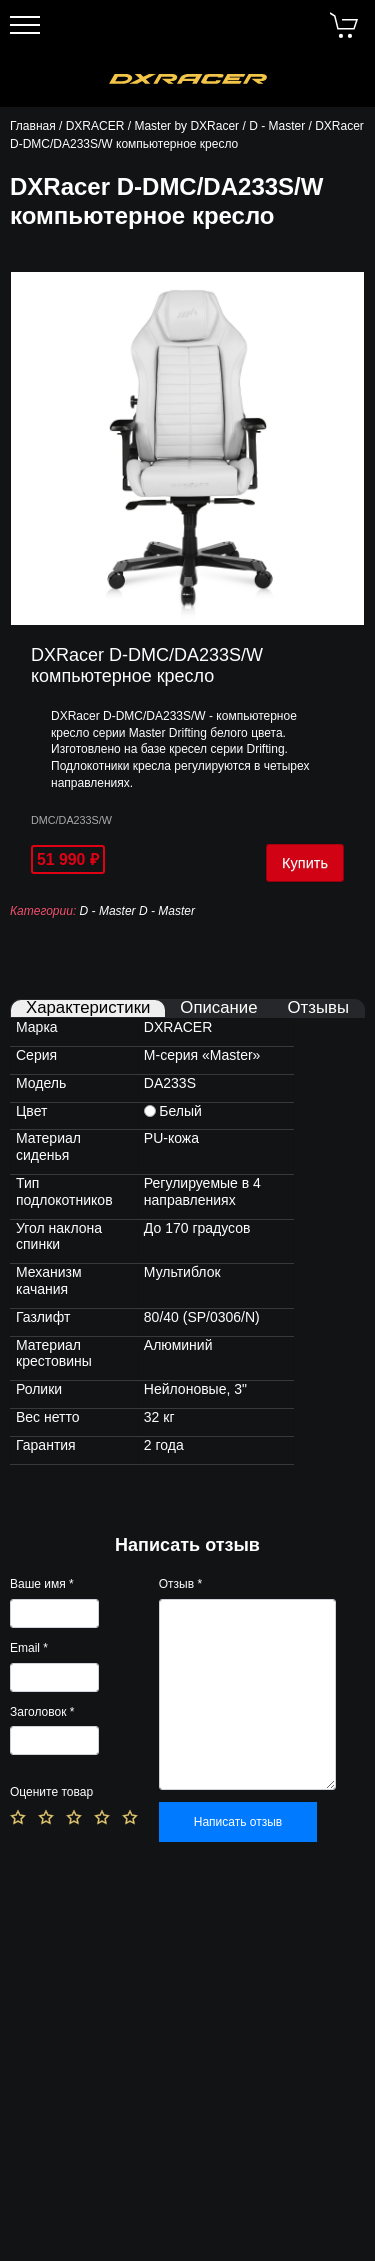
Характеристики (88, 1008)
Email (29, 1648)
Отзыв (180, 1584)
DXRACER (95, 126)
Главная (33, 126)
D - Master (277, 126)
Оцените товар (51, 1792)
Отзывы (318, 1008)
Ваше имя (42, 1584)
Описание (218, 1008)
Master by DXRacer (186, 126)
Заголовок (42, 1712)
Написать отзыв (238, 1822)
